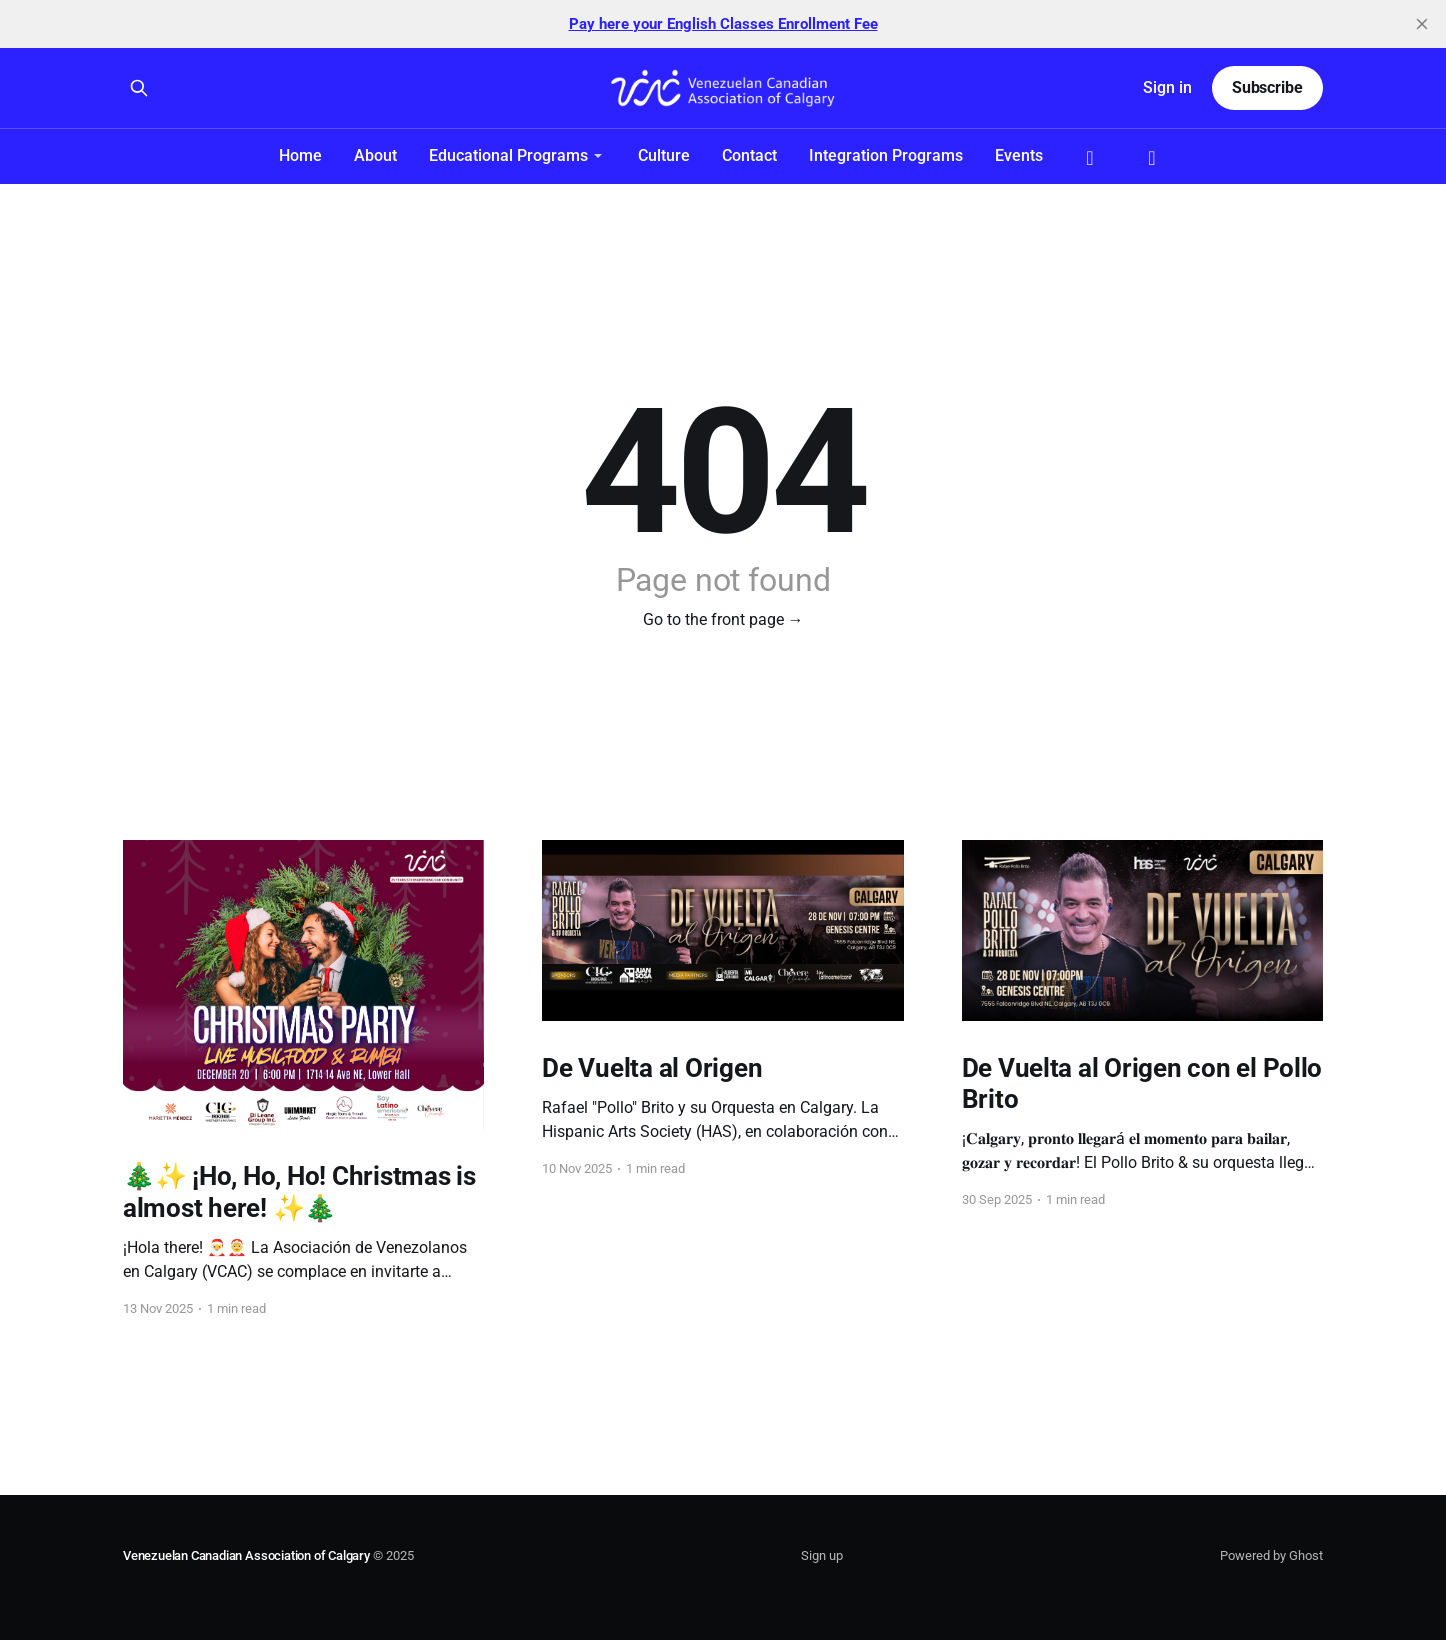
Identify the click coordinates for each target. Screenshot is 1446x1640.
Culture (664, 155)
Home (300, 155)
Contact (749, 155)
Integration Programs (886, 155)
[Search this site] (139, 88)
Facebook (1090, 158)
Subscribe (1267, 87)
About (375, 155)
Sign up (822, 1555)
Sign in (1167, 87)
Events (1019, 155)
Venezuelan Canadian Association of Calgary (246, 1555)
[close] (1422, 24)
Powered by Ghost (1271, 1555)
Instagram (1152, 158)
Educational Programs (508, 155)
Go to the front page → (723, 619)
